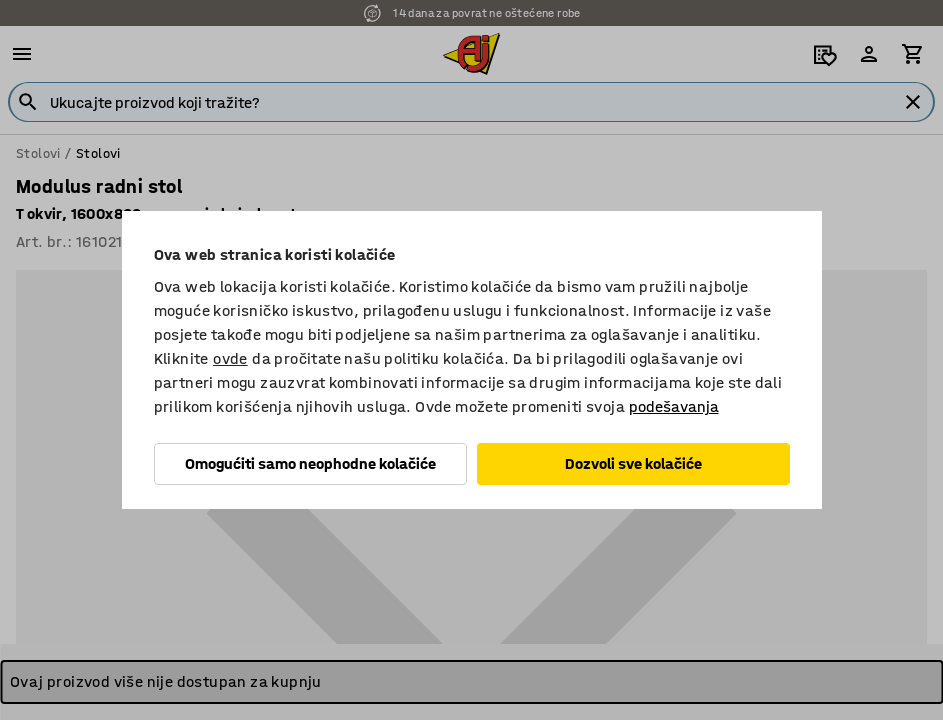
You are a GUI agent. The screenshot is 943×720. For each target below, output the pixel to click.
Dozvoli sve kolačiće (633, 463)
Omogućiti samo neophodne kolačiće (310, 463)
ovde (230, 358)
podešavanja (674, 406)
